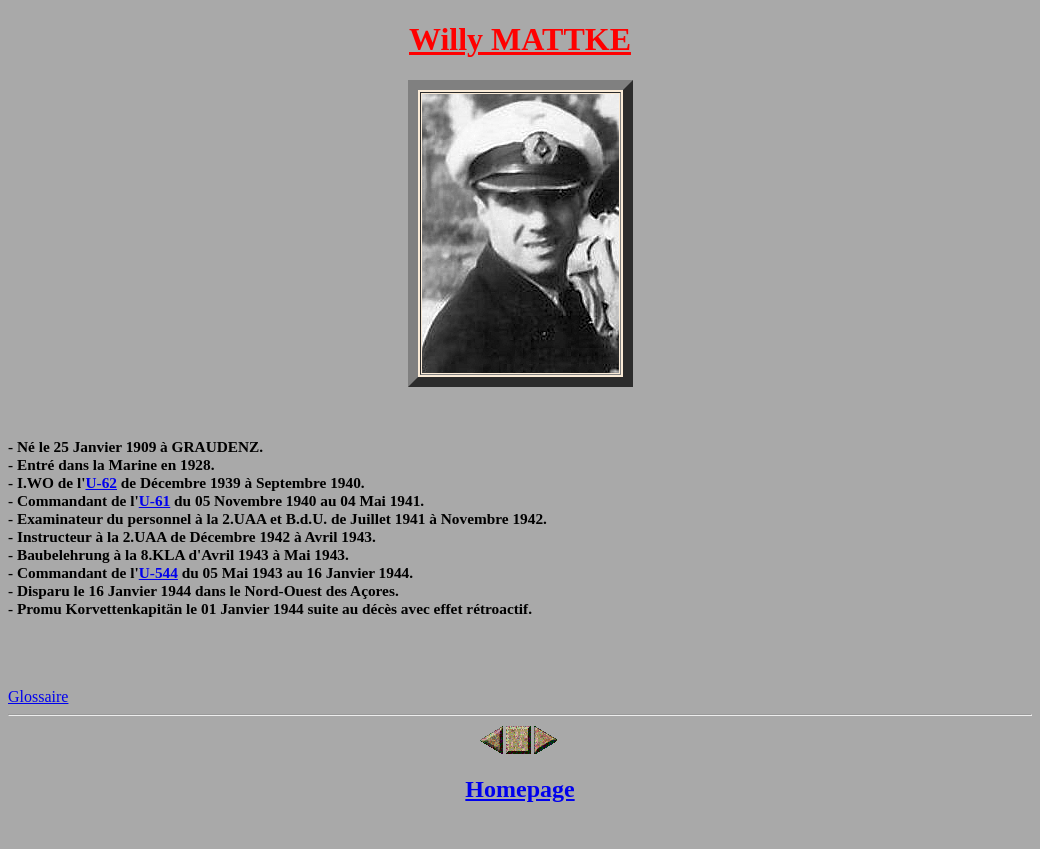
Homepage (519, 789)
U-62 (102, 482)
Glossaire (38, 696)
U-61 (155, 500)
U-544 (158, 572)
